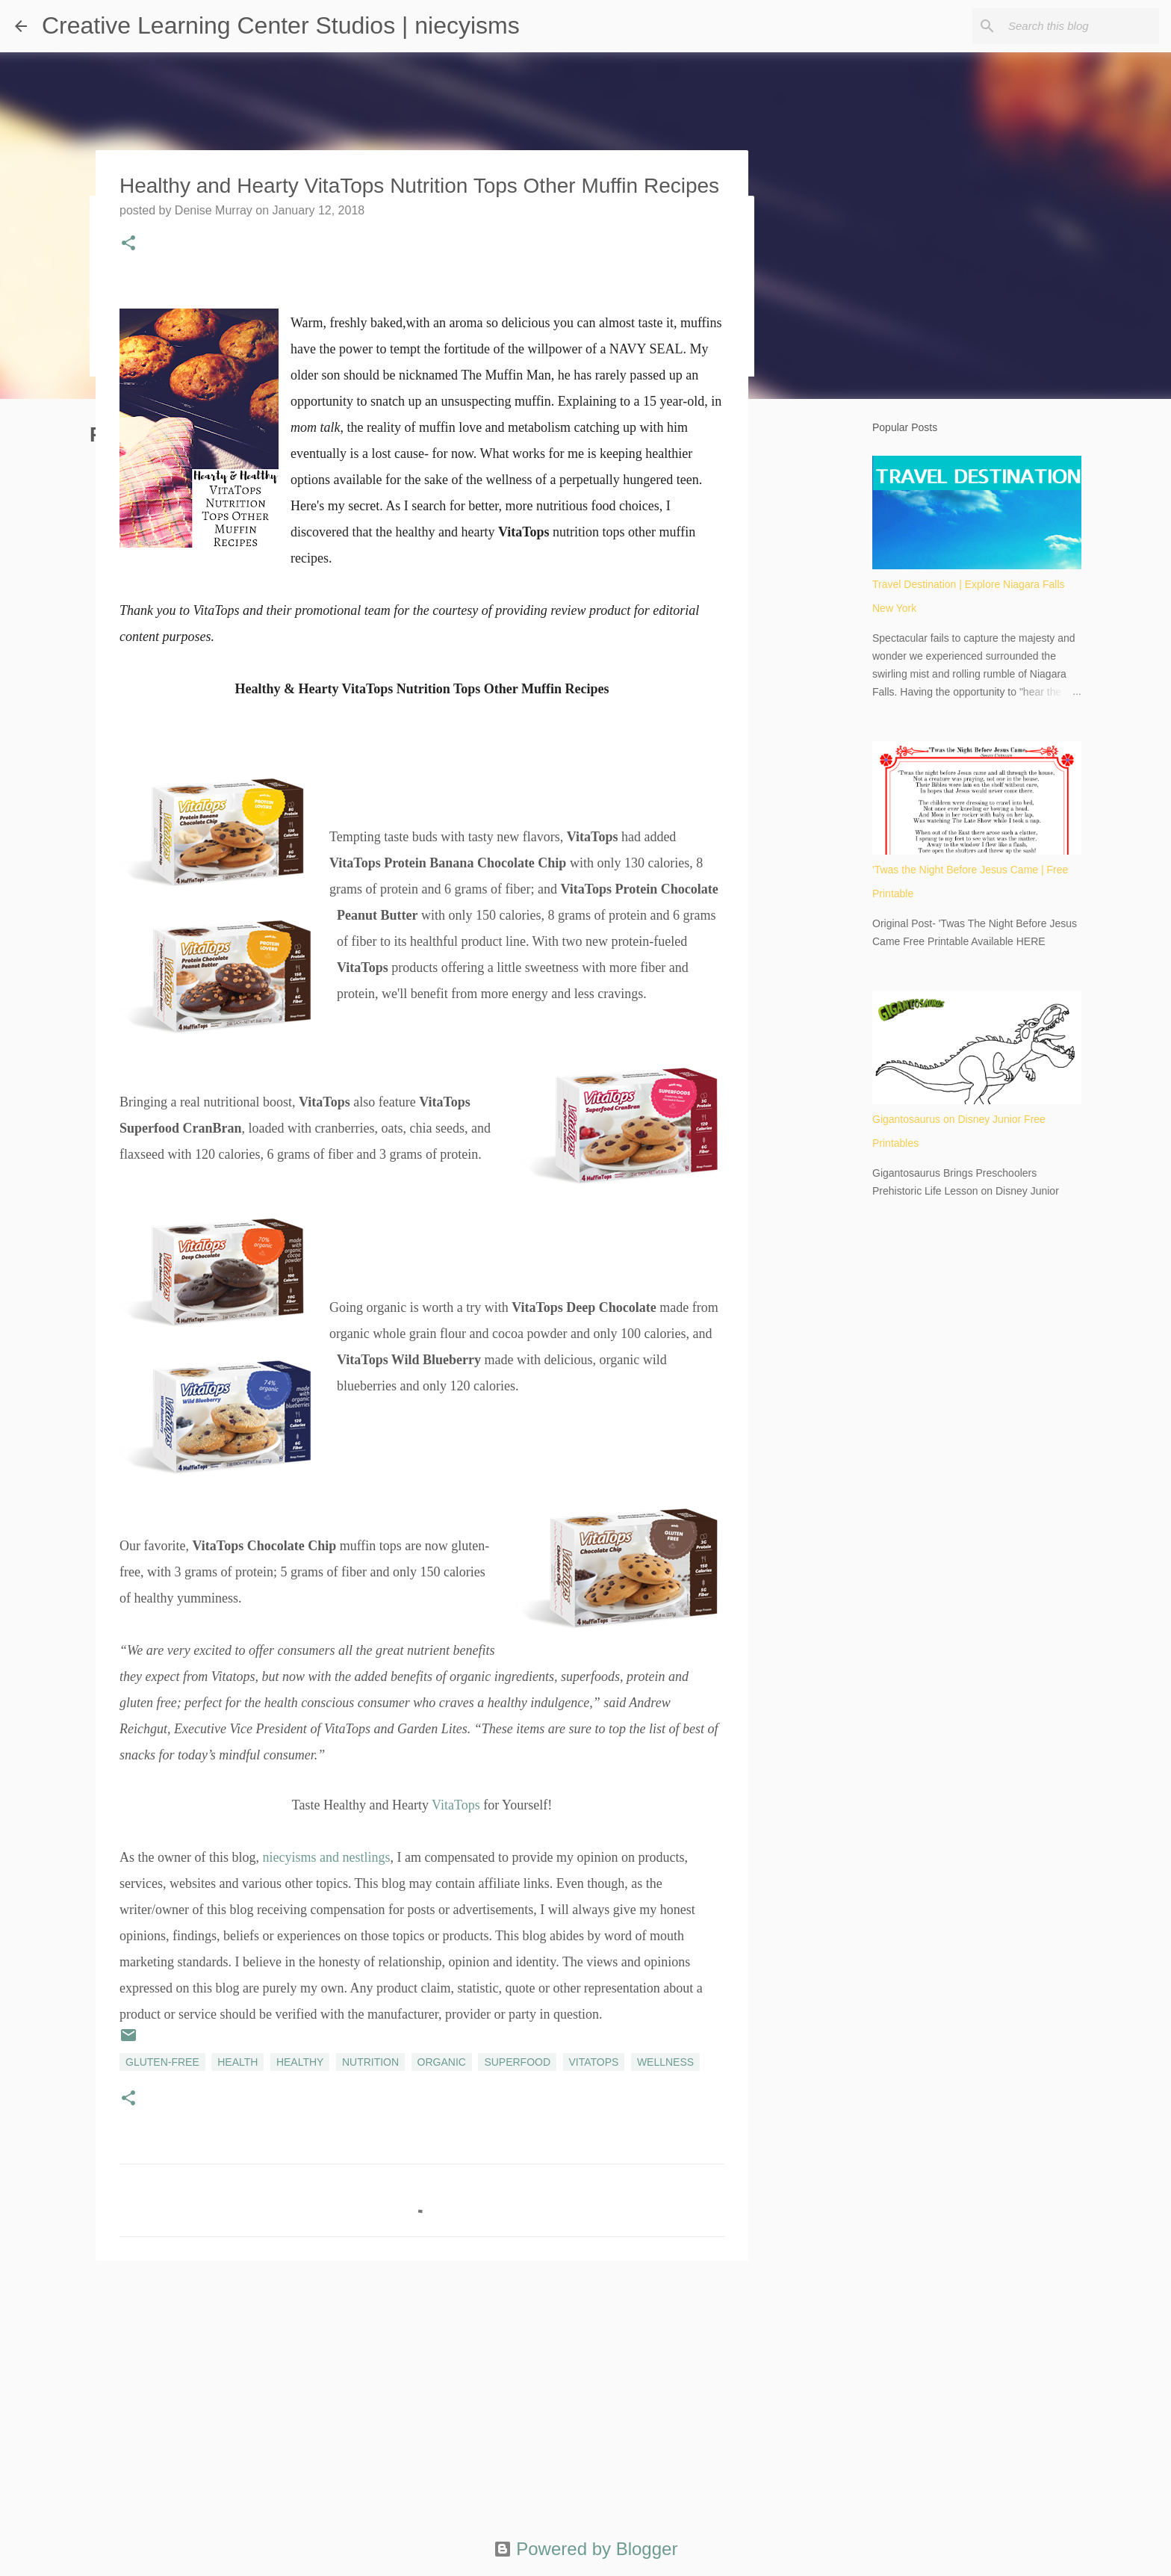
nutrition (370, 2062)
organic (441, 2062)
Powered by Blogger (586, 2549)
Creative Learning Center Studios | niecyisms (281, 25)
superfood (517, 2062)
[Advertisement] (422, 2387)
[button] (128, 244)
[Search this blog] (1080, 26)
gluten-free (162, 2062)
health (237, 2062)
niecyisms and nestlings (326, 1857)
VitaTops (456, 1805)
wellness (665, 2062)
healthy (300, 2062)
